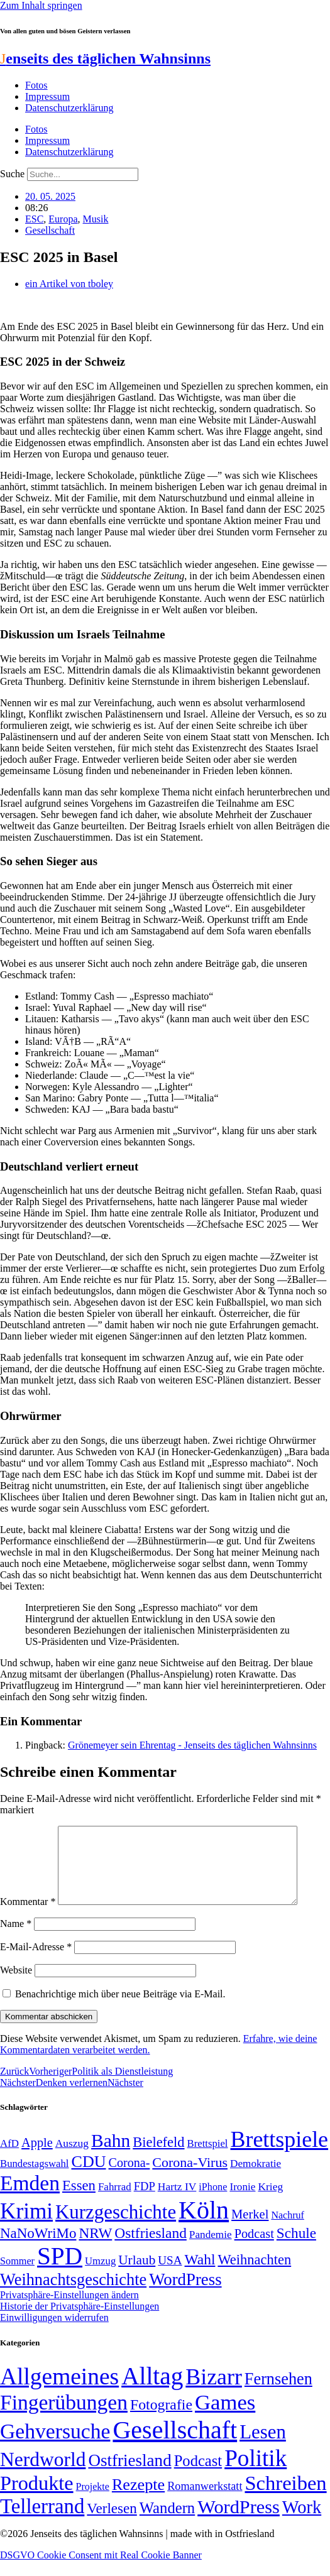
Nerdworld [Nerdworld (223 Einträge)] (42, 2475)
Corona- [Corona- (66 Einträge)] (129, 2178)
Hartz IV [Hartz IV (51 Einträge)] (177, 2201)
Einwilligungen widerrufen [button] (54, 2332)
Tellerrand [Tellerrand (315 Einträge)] (42, 2521)
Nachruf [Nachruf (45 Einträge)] (287, 2230)
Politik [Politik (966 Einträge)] (255, 2473)
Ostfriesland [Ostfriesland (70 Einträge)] (129, 2475)
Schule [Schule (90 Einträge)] (296, 2248)
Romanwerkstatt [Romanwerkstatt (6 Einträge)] (204, 2501)
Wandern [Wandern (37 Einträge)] (167, 2522)
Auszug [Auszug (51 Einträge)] (72, 2158)
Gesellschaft (50, 230)
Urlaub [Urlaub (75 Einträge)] (136, 2275)
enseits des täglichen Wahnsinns (105, 58)
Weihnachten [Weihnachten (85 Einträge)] (254, 2275)
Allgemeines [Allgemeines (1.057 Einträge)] (59, 2391)
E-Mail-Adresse (36, 1962)
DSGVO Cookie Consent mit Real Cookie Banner (101, 2570)
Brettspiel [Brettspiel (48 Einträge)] (207, 2158)
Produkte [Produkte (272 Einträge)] (37, 2498)
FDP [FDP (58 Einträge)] (144, 2201)
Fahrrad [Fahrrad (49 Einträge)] (114, 2202)
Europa (62, 219)
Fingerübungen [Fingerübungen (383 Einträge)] (64, 2417)
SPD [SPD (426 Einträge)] (59, 2270)
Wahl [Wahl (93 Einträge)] (200, 2274)
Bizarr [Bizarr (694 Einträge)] (213, 2391)
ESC (34, 219)
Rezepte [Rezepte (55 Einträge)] (138, 2500)
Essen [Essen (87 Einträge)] (79, 2200)
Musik (96, 219)
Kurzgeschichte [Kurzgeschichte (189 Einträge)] (115, 2227)
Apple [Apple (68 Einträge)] (37, 2157)
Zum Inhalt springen (41, 5)
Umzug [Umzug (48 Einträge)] (100, 2276)
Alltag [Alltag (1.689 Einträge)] (152, 2390)
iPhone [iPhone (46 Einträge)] (213, 2202)
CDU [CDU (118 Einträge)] (88, 2177)
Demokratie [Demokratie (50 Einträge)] (255, 2179)
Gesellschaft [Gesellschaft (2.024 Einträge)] (175, 2445)
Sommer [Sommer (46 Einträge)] (17, 2276)
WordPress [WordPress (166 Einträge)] (238, 2522)
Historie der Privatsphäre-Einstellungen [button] (79, 2321)
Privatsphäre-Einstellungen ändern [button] (69, 2310)
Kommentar (27, 1916)
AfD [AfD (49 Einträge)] (9, 2158)
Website (16, 1985)
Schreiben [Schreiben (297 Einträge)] (285, 2498)
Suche (12, 173)
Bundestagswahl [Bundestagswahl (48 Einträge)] (34, 2179)
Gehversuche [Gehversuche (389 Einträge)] (55, 2446)
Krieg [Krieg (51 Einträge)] (270, 2201)
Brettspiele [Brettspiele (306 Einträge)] (280, 2154)
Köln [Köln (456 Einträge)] (204, 2225)
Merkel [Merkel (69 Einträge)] (249, 2229)
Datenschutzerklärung (69, 107)
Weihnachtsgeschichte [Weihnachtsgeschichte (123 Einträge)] (73, 2295)
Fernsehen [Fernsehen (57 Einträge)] (278, 2394)
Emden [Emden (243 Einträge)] (30, 2198)
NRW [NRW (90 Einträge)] (95, 2248)
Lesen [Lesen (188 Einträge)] (262, 2447)
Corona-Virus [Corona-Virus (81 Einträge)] (190, 2177)
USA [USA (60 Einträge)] (170, 2275)
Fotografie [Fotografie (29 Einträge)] (161, 2419)
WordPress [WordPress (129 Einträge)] (185, 2294)
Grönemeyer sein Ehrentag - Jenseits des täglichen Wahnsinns (192, 1745)
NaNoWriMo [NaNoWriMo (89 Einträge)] (38, 2248)
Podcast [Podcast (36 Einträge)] (198, 2475)
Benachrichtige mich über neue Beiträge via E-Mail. (120, 2009)
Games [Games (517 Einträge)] (225, 2417)
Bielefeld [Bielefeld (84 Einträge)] (158, 2157)
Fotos (36, 85)
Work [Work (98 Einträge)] (301, 2522)
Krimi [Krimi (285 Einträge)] (26, 2226)
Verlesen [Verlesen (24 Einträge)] (111, 2523)
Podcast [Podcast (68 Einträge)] (254, 2249)
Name (15, 1938)
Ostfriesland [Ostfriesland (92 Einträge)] (150, 2248)
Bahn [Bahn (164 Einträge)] (110, 2156)
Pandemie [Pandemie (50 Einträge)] (210, 2250)
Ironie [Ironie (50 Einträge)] (242, 2202)
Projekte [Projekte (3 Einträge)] (92, 2501)
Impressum (47, 96)
